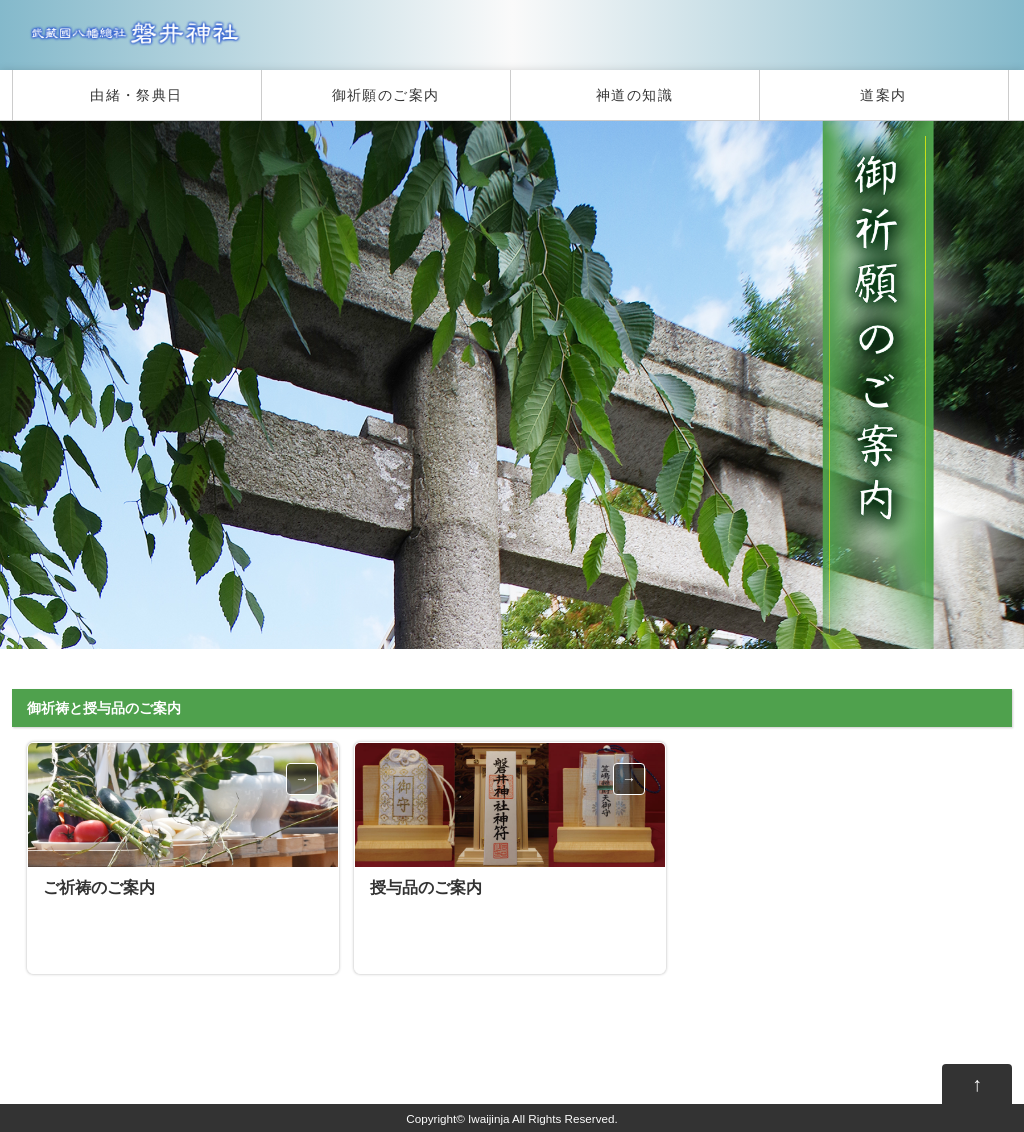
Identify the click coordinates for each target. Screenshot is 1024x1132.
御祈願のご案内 (386, 95)
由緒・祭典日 (136, 95)
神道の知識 (634, 95)
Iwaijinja (488, 1118)
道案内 (883, 95)
